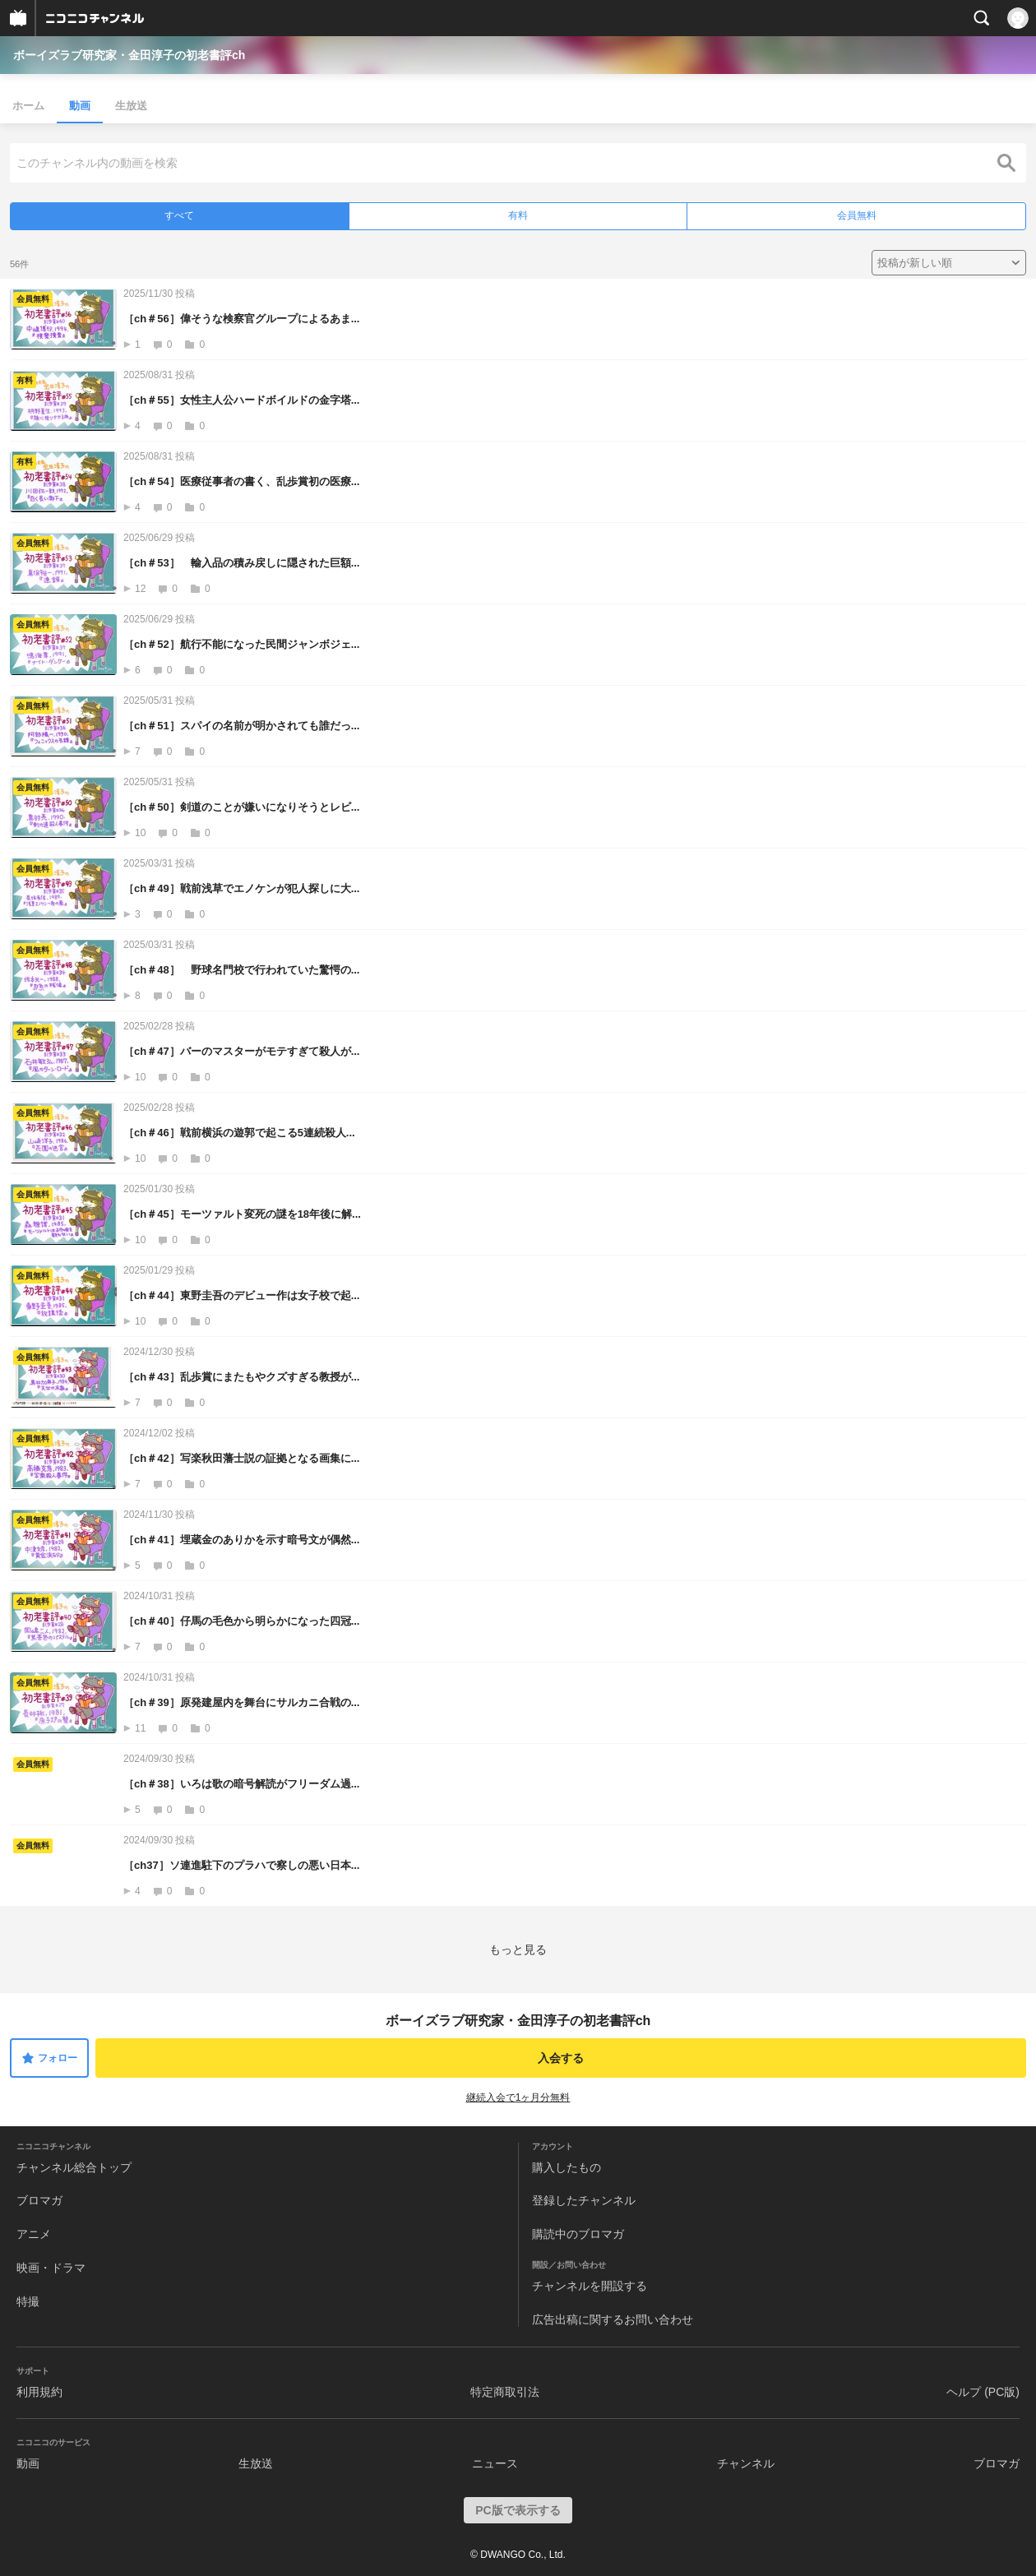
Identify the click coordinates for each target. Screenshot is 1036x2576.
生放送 (131, 105)
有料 (518, 215)
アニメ (33, 2234)
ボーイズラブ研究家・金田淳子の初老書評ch (129, 55)
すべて (179, 215)
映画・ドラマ (51, 2267)
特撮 (27, 2301)
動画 (79, 105)
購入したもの (566, 2167)
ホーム (28, 105)
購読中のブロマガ (578, 2234)
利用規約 (39, 2391)
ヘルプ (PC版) (983, 2391)
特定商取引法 (504, 2391)
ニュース (495, 2463)
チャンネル (746, 2463)
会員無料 (856, 215)
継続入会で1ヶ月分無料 (518, 2097)
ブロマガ (39, 2200)
